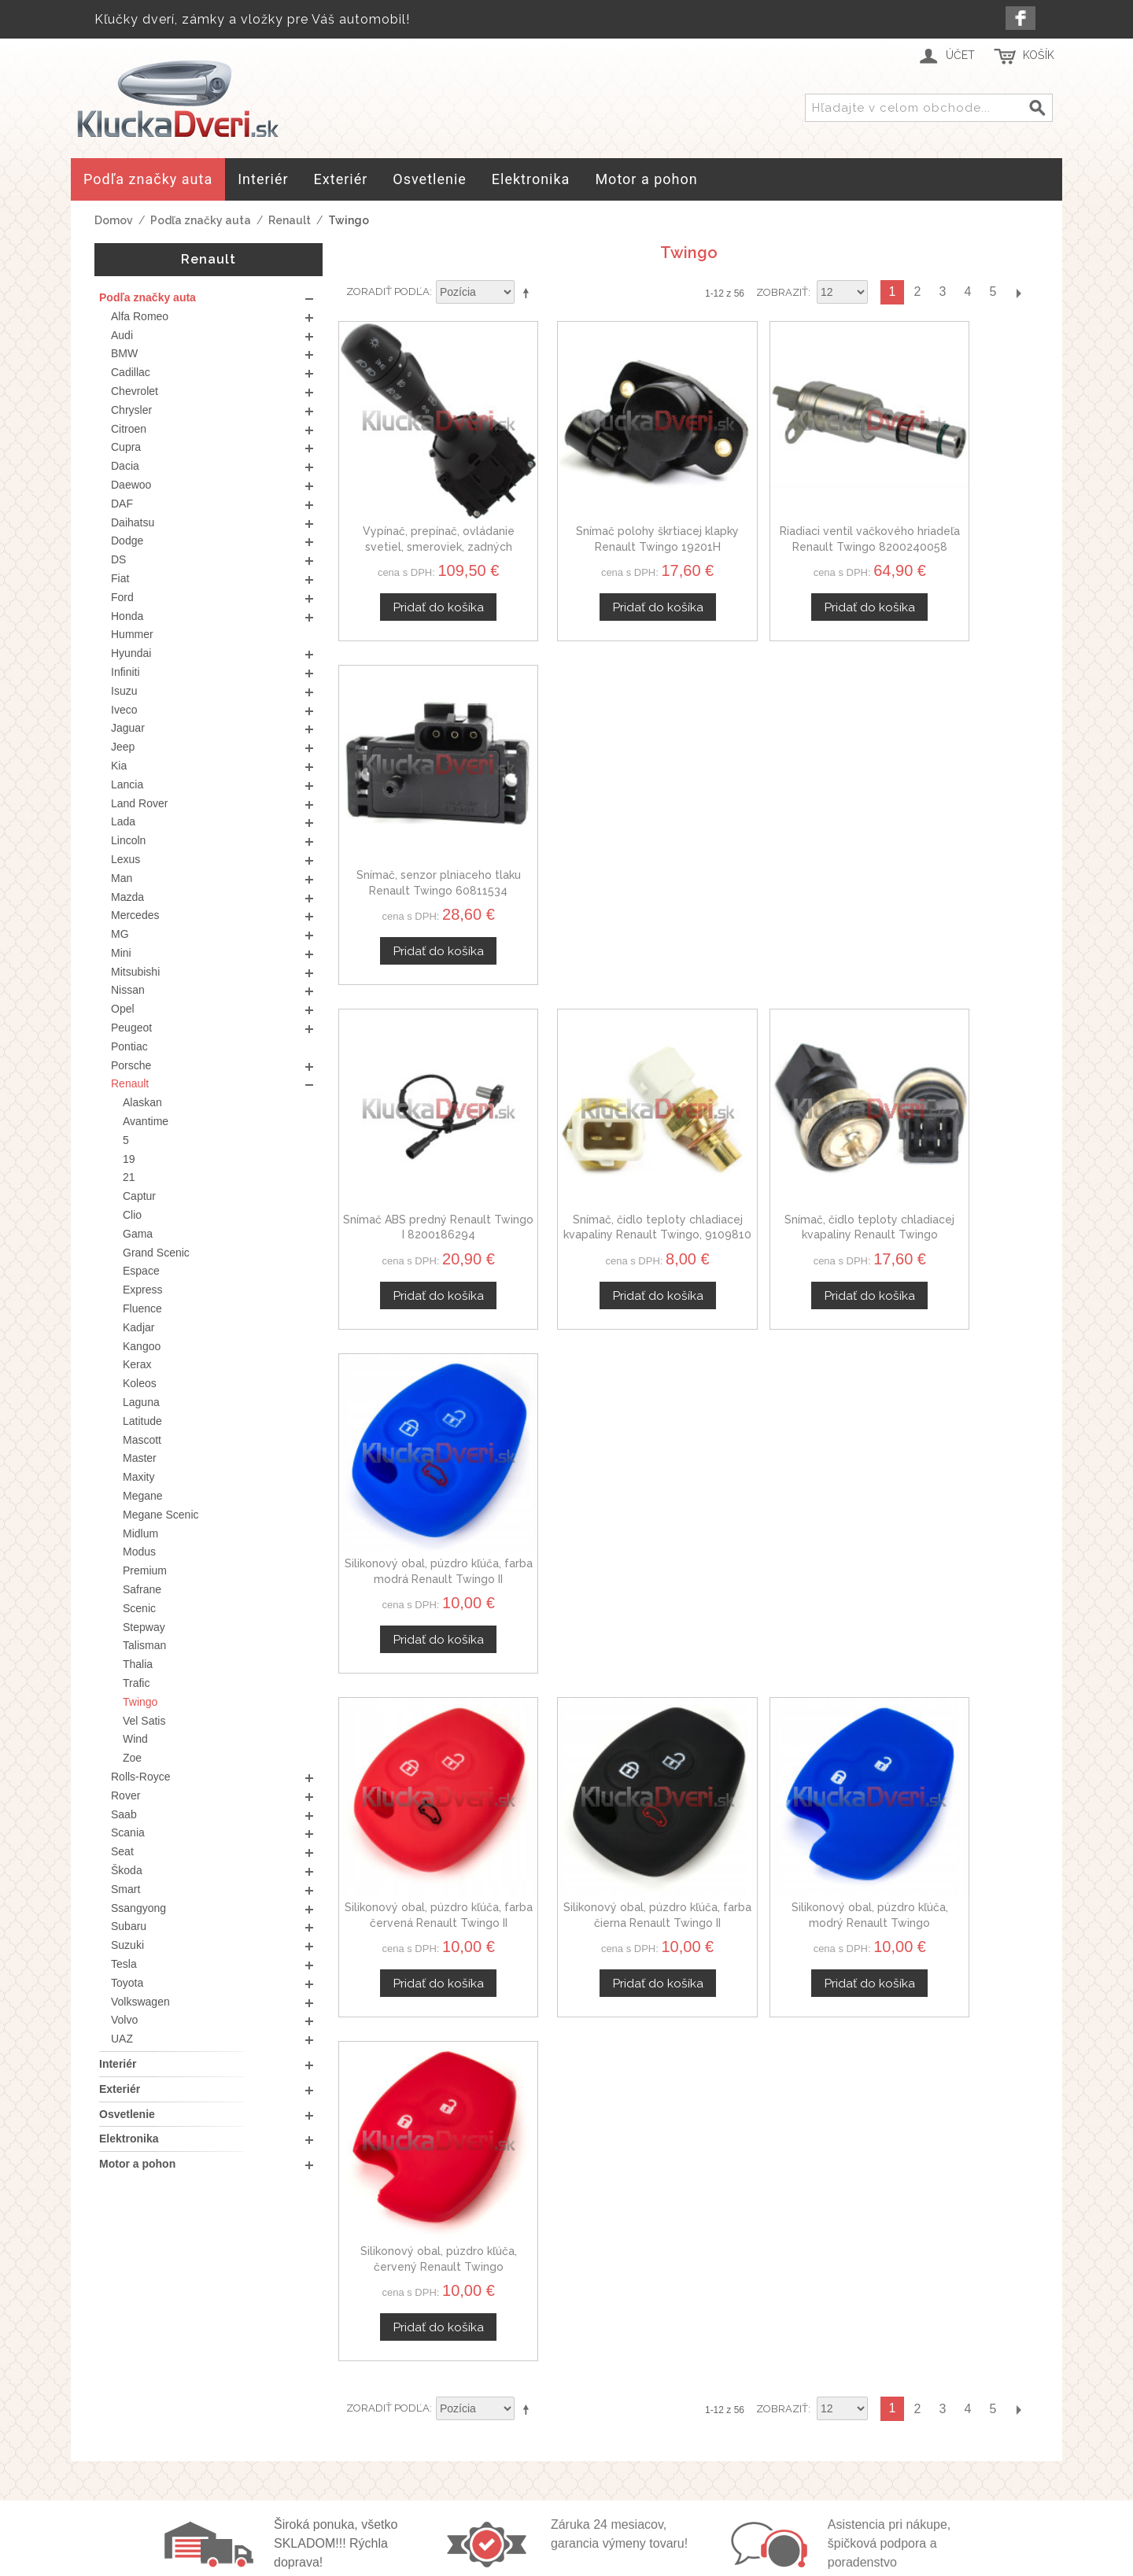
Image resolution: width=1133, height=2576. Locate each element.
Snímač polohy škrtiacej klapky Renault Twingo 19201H (599, 510)
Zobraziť (782, 292)
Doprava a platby (540, 2449)
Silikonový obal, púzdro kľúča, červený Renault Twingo (957, 1124)
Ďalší (1018, 292)
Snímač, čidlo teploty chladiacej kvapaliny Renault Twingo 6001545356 (778, 817)
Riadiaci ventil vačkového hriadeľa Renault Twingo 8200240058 (777, 510)
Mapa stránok (529, 2468)
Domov (113, 220)
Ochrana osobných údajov (567, 2431)
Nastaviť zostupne (529, 292)
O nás (813, 2412)
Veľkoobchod (836, 2449)
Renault (289, 220)
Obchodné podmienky (556, 2412)
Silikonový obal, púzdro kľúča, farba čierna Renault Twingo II (599, 1124)
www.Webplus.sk (610, 2564)
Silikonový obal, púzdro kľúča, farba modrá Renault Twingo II (956, 817)
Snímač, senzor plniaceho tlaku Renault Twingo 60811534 (956, 510)
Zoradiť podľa (388, 291)
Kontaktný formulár (852, 2431)
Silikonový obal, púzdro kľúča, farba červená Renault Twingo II (420, 1124)
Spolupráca (830, 2468)
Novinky (820, 2487)
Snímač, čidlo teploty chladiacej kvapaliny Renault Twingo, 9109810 (599, 817)
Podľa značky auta (200, 220)
